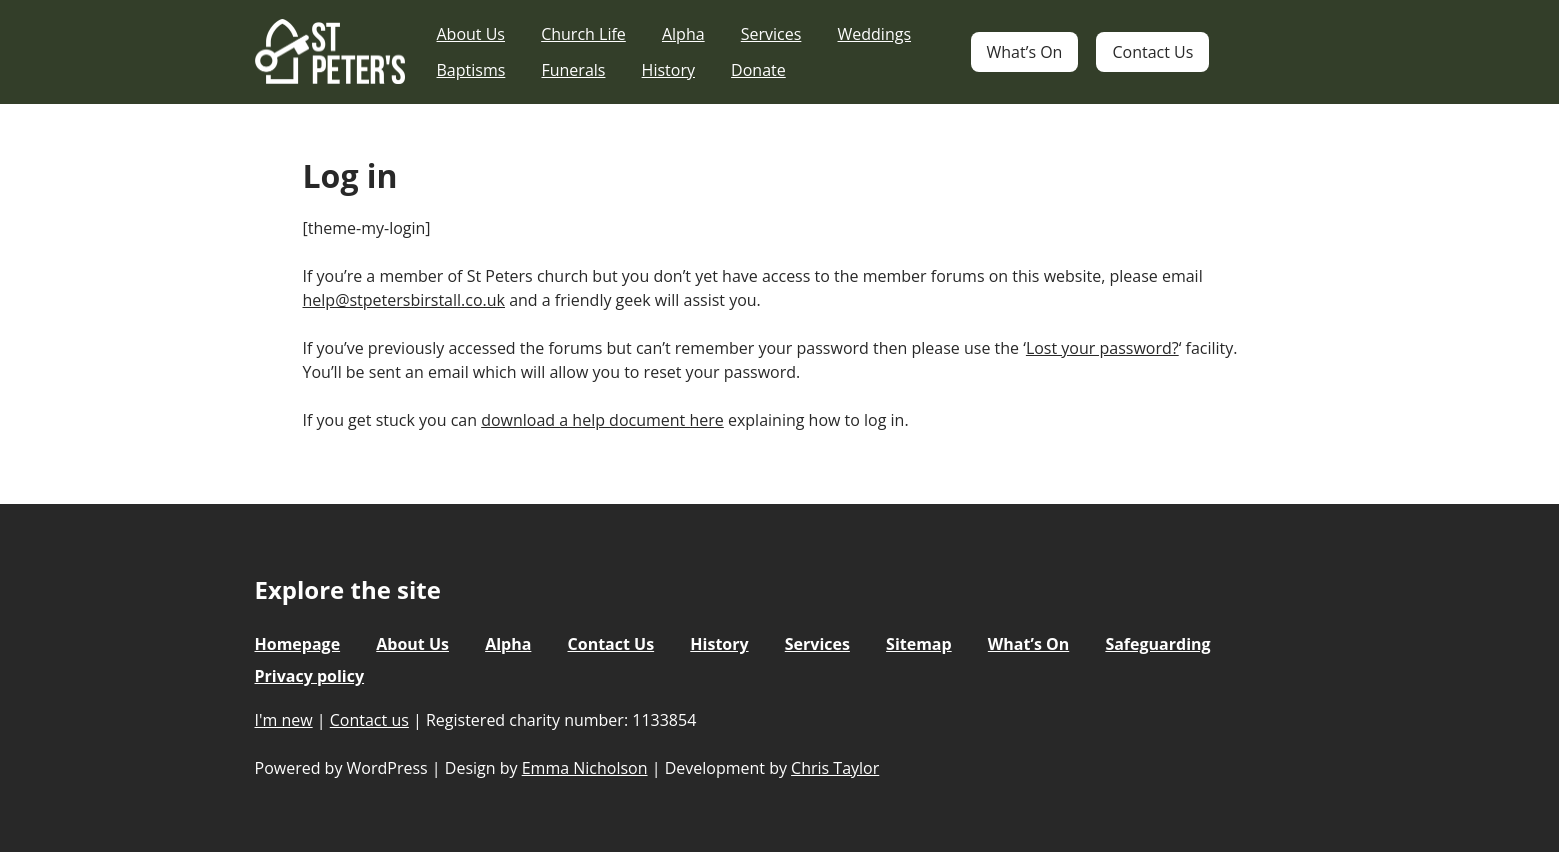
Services (771, 34)
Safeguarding (1157, 644)
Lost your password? (1102, 348)
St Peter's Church (330, 52)
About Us (471, 34)
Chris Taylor (835, 768)
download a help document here (602, 420)
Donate (758, 70)
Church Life (583, 34)
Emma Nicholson (585, 768)
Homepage (298, 644)
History (668, 70)
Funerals (573, 70)
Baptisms (471, 70)
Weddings (875, 34)
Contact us (369, 720)
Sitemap (919, 644)
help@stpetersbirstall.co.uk (404, 300)
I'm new (284, 720)
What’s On (1025, 52)
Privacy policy (310, 676)
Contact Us (1152, 52)
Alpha (683, 34)
